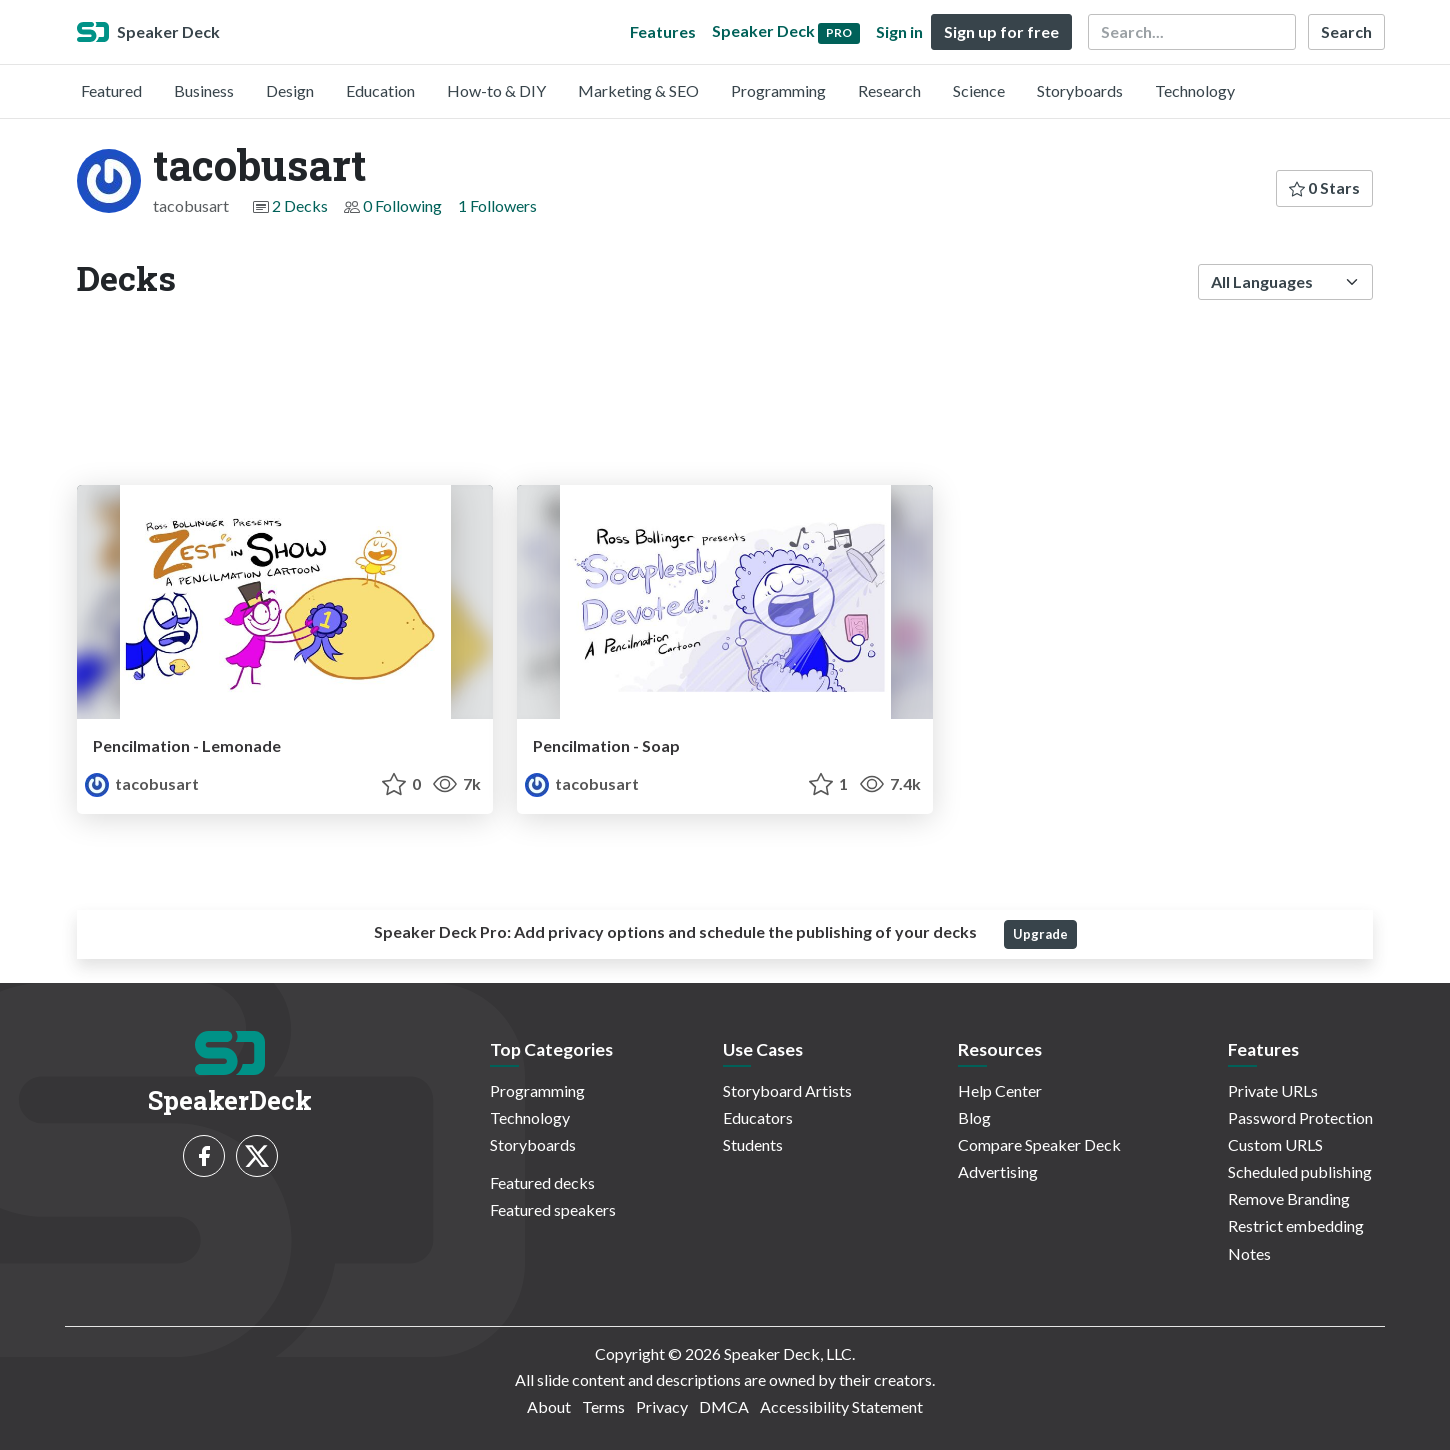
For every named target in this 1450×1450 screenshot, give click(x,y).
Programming (778, 90)
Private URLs (1273, 1090)
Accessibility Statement (841, 1406)
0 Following (402, 205)
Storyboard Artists (787, 1090)
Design (290, 90)
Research (889, 90)
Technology (1195, 90)
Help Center (1000, 1090)
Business (204, 90)
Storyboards (1080, 90)
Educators (758, 1117)
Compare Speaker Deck (1039, 1144)
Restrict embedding (1296, 1225)
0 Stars (1324, 187)
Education (380, 90)
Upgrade (1040, 934)
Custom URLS (1275, 1144)
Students (753, 1144)
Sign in (899, 31)
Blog (974, 1117)
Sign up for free (1001, 31)
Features (663, 31)
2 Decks (300, 205)
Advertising (998, 1171)
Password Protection (1300, 1117)
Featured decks (542, 1182)
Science (979, 90)
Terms (603, 1406)
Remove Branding (1289, 1198)
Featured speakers (553, 1209)
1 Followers (497, 205)
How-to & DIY (496, 90)
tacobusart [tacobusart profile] (142, 783)
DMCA (724, 1406)
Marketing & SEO (638, 90)
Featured (111, 90)
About (549, 1406)
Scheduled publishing (1300, 1171)
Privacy (662, 1406)
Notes (1249, 1253)
